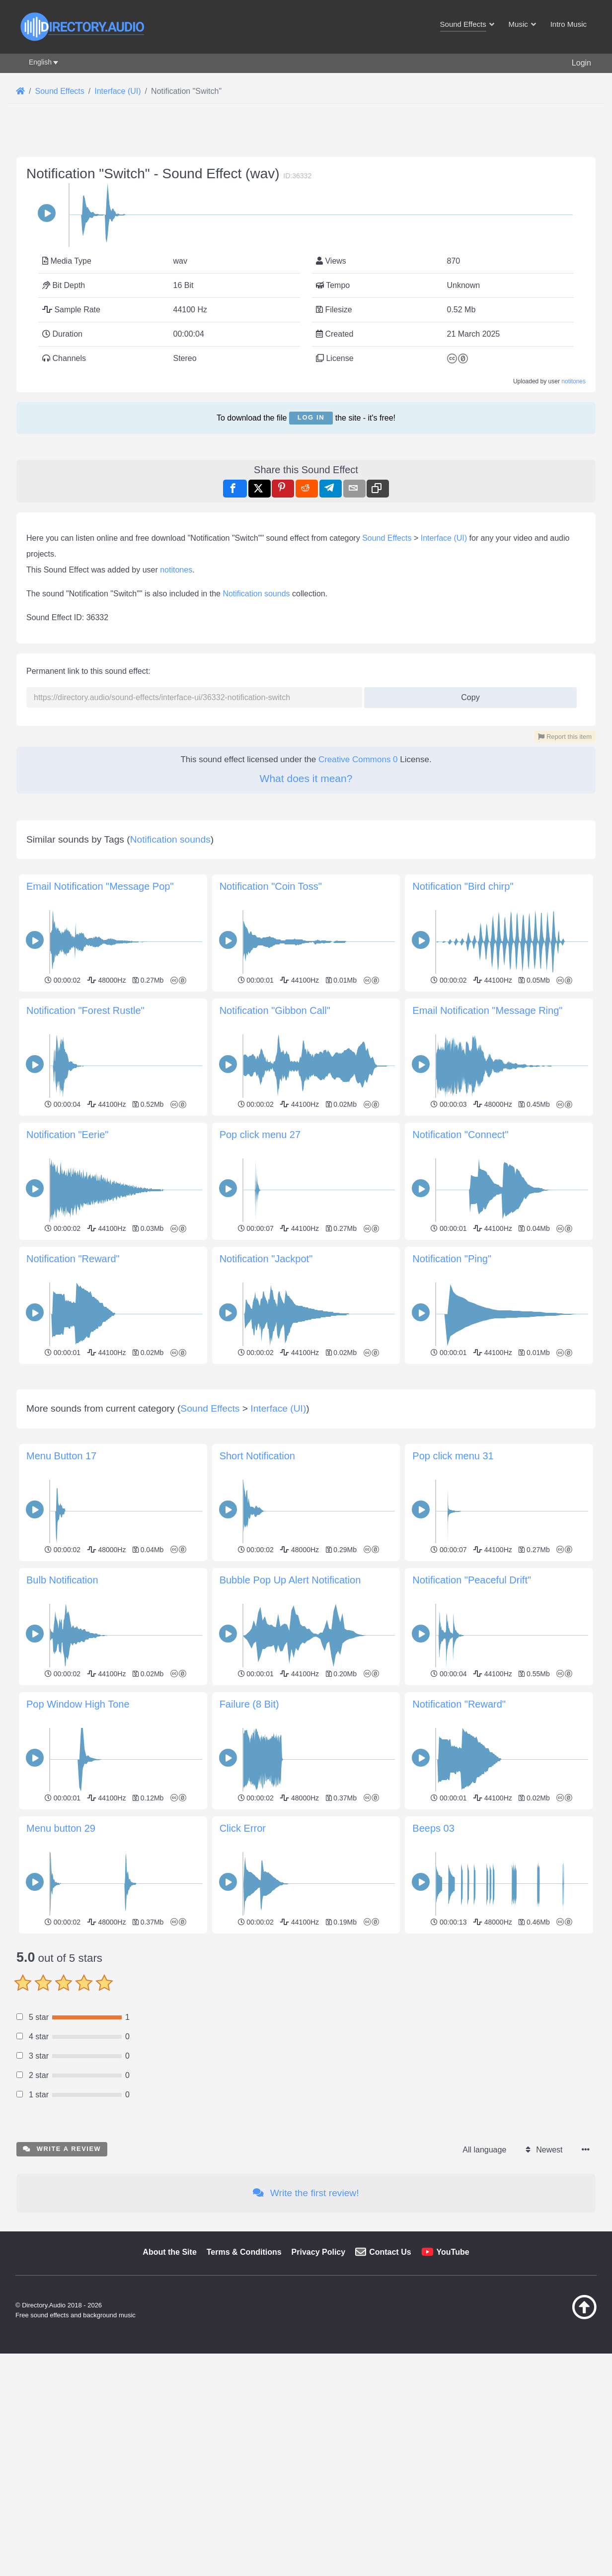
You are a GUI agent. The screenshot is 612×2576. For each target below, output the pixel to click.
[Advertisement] (306, 1436)
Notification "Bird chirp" (462, 886)
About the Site (169, 2391)
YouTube (453, 2391)
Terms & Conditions (244, 2391)
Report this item (565, 736)
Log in (311, 417)
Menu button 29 (60, 1967)
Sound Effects (386, 538)
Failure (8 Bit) (249, 1843)
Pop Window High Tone (78, 1843)
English (40, 62)
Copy (467, 694)
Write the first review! (306, 2332)
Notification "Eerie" (67, 1134)
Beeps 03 (433, 1967)
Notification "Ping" (451, 1258)
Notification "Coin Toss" (271, 886)
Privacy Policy (319, 2391)
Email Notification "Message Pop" (100, 886)
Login (581, 63)
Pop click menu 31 (452, 1594)
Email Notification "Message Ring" (487, 1010)
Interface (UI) (444, 538)
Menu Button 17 (61, 1594)
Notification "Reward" (73, 1258)
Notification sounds (256, 593)
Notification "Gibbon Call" (275, 1010)
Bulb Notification (62, 1719)
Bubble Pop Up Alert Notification (290, 1719)
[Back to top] (559, 2455)
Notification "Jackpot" (266, 1258)
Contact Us (390, 2391)
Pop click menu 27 (260, 1134)
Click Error (243, 1967)
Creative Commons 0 (358, 759)
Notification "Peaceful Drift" (471, 1719)
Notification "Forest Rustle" (85, 1010)
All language (484, 2289)
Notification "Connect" (460, 1134)
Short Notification (257, 1594)
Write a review (62, 2287)
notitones (573, 381)
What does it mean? (306, 778)
